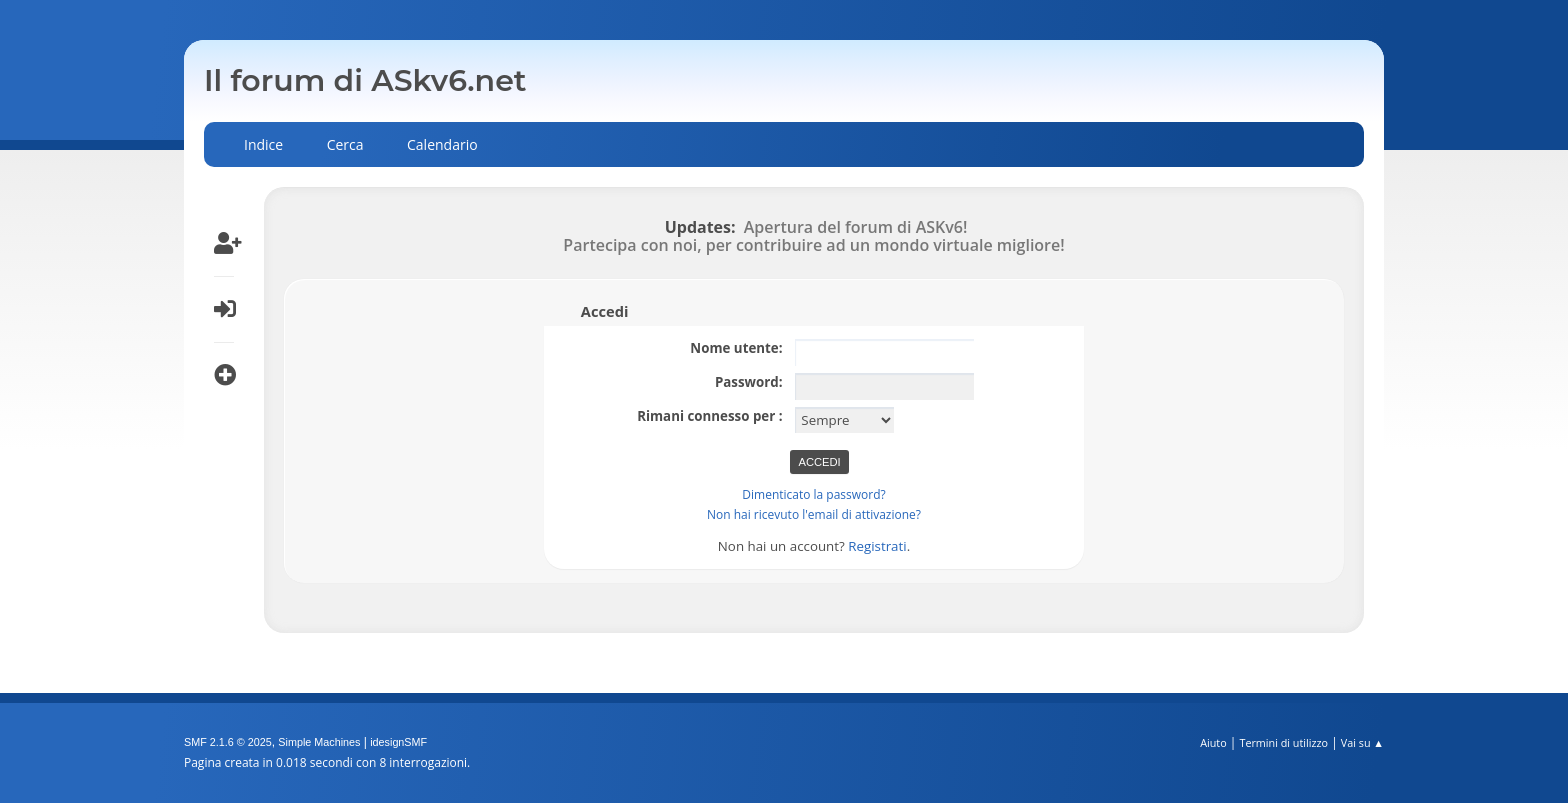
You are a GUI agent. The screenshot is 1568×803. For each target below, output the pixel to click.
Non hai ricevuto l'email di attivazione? (814, 514)
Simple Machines (319, 742)
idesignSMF (398, 742)
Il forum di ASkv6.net (365, 80)
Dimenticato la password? (813, 494)
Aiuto (1213, 742)
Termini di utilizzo (1283, 742)
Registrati (877, 546)
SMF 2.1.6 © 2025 (228, 742)
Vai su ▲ (1362, 742)
